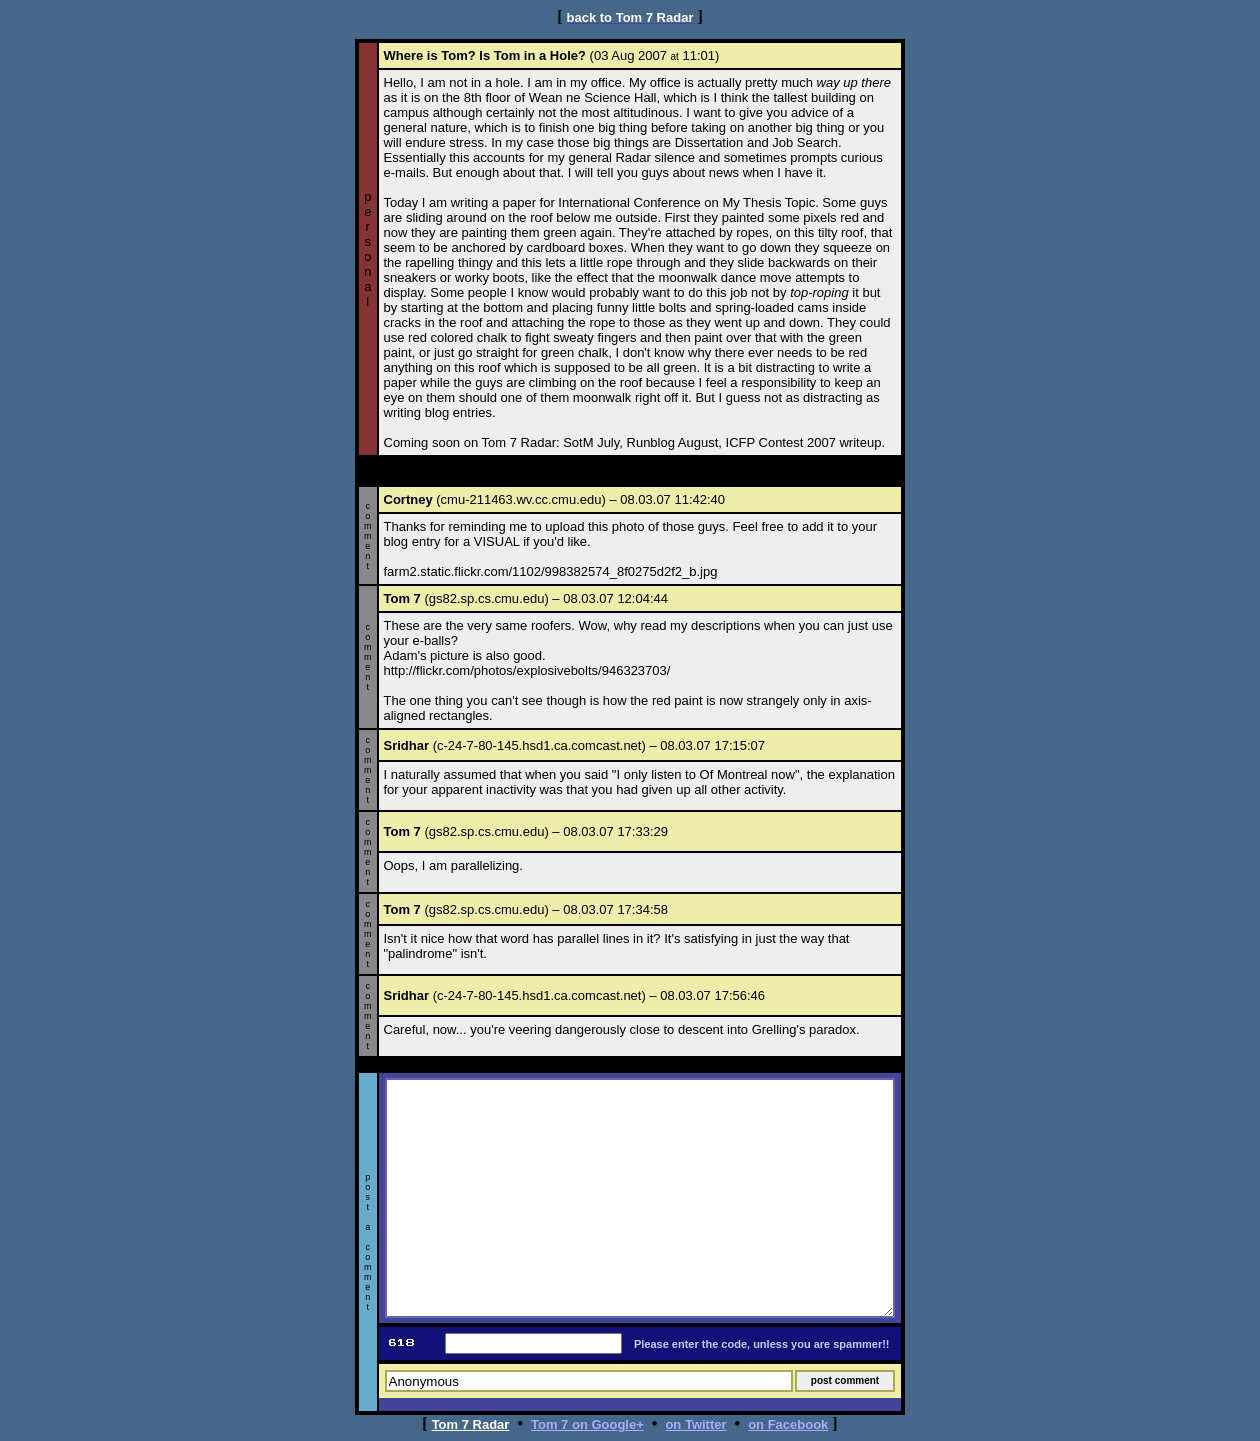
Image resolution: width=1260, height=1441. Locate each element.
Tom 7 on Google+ (587, 1424)
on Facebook (788, 1424)
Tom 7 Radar (471, 1424)
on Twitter (695, 1424)
